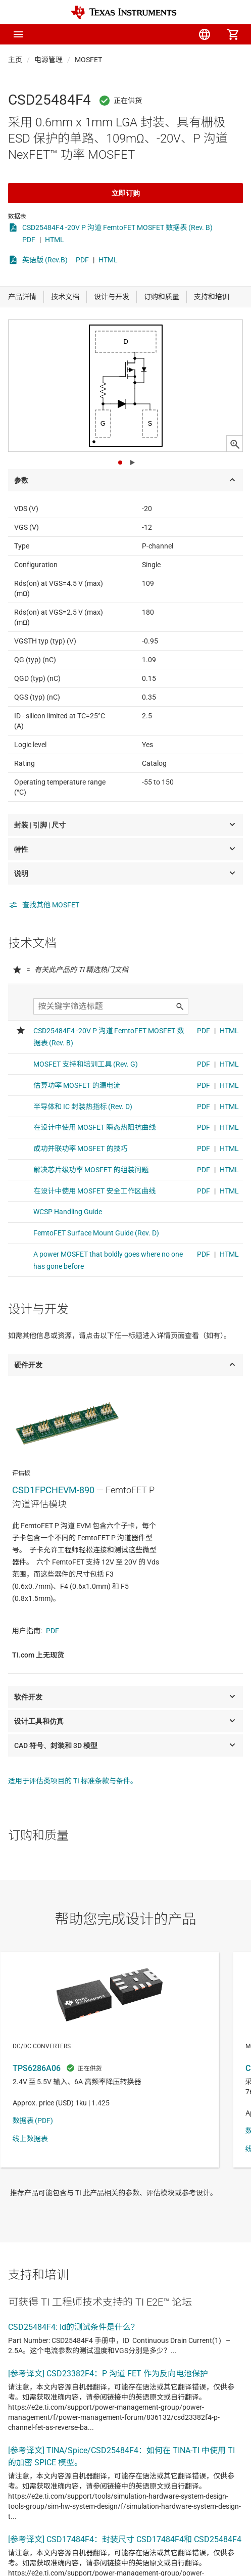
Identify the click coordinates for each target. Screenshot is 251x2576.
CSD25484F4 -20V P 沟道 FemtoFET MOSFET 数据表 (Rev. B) (117, 227)
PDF (28, 240)
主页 (15, 60)
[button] (18, 34)
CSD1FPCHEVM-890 (53, 1490)
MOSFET (88, 60)
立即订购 (126, 193)
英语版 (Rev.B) (45, 260)
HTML (54, 240)
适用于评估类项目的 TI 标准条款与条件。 (72, 1781)
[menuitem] (148, 34)
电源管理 (48, 60)
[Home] (124, 12)
